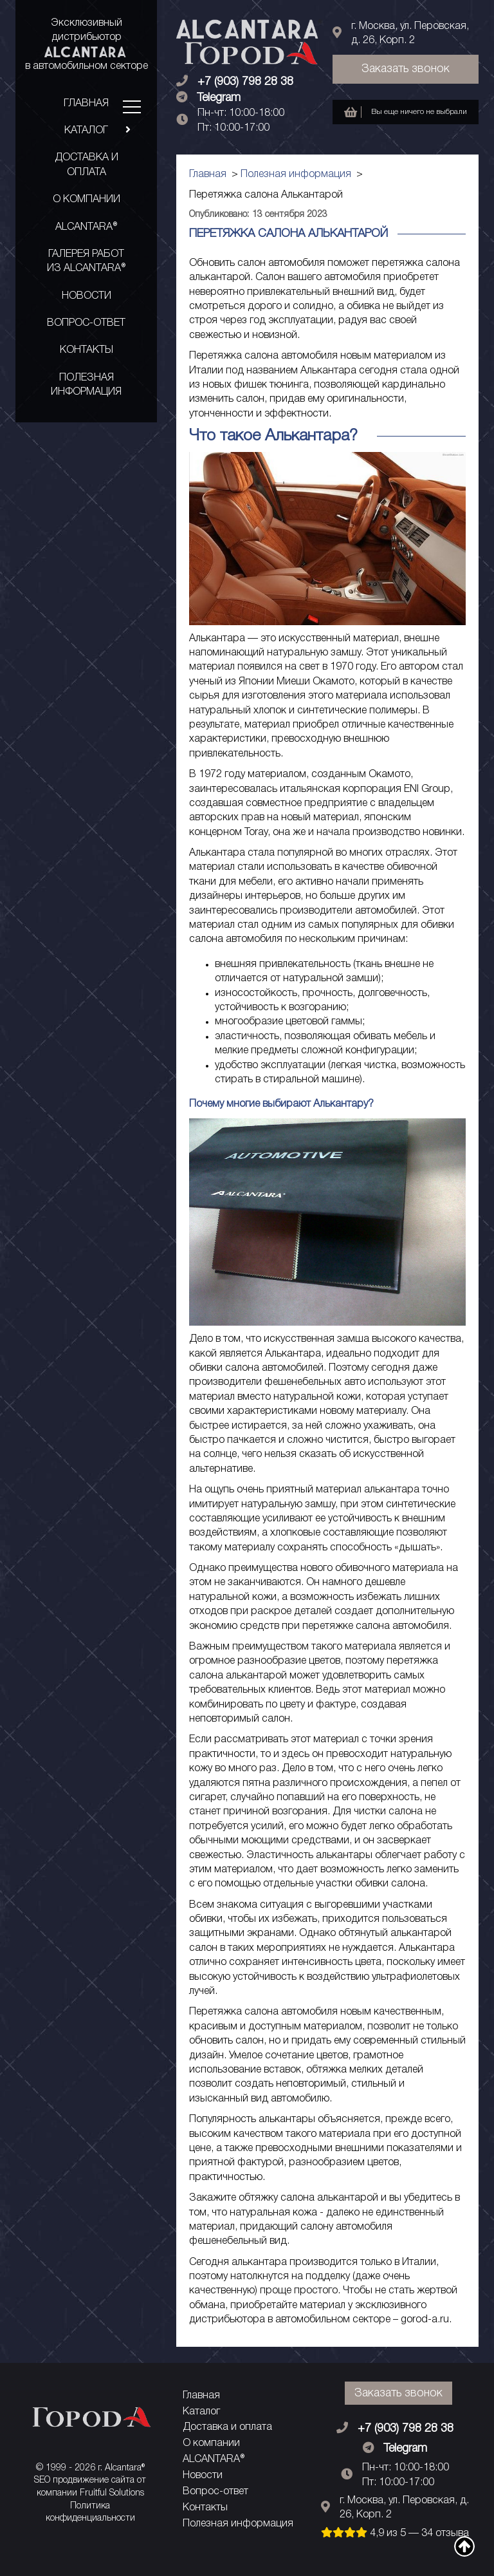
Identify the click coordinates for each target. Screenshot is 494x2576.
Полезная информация (86, 385)
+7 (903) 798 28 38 (245, 82)
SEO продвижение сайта (84, 2480)
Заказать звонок (405, 69)
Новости (86, 296)
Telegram (219, 98)
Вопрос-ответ (86, 323)
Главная (86, 103)
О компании (86, 199)
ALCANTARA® (86, 227)
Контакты (86, 350)
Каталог (101, 131)
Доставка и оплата (86, 164)
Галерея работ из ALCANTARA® (86, 261)
